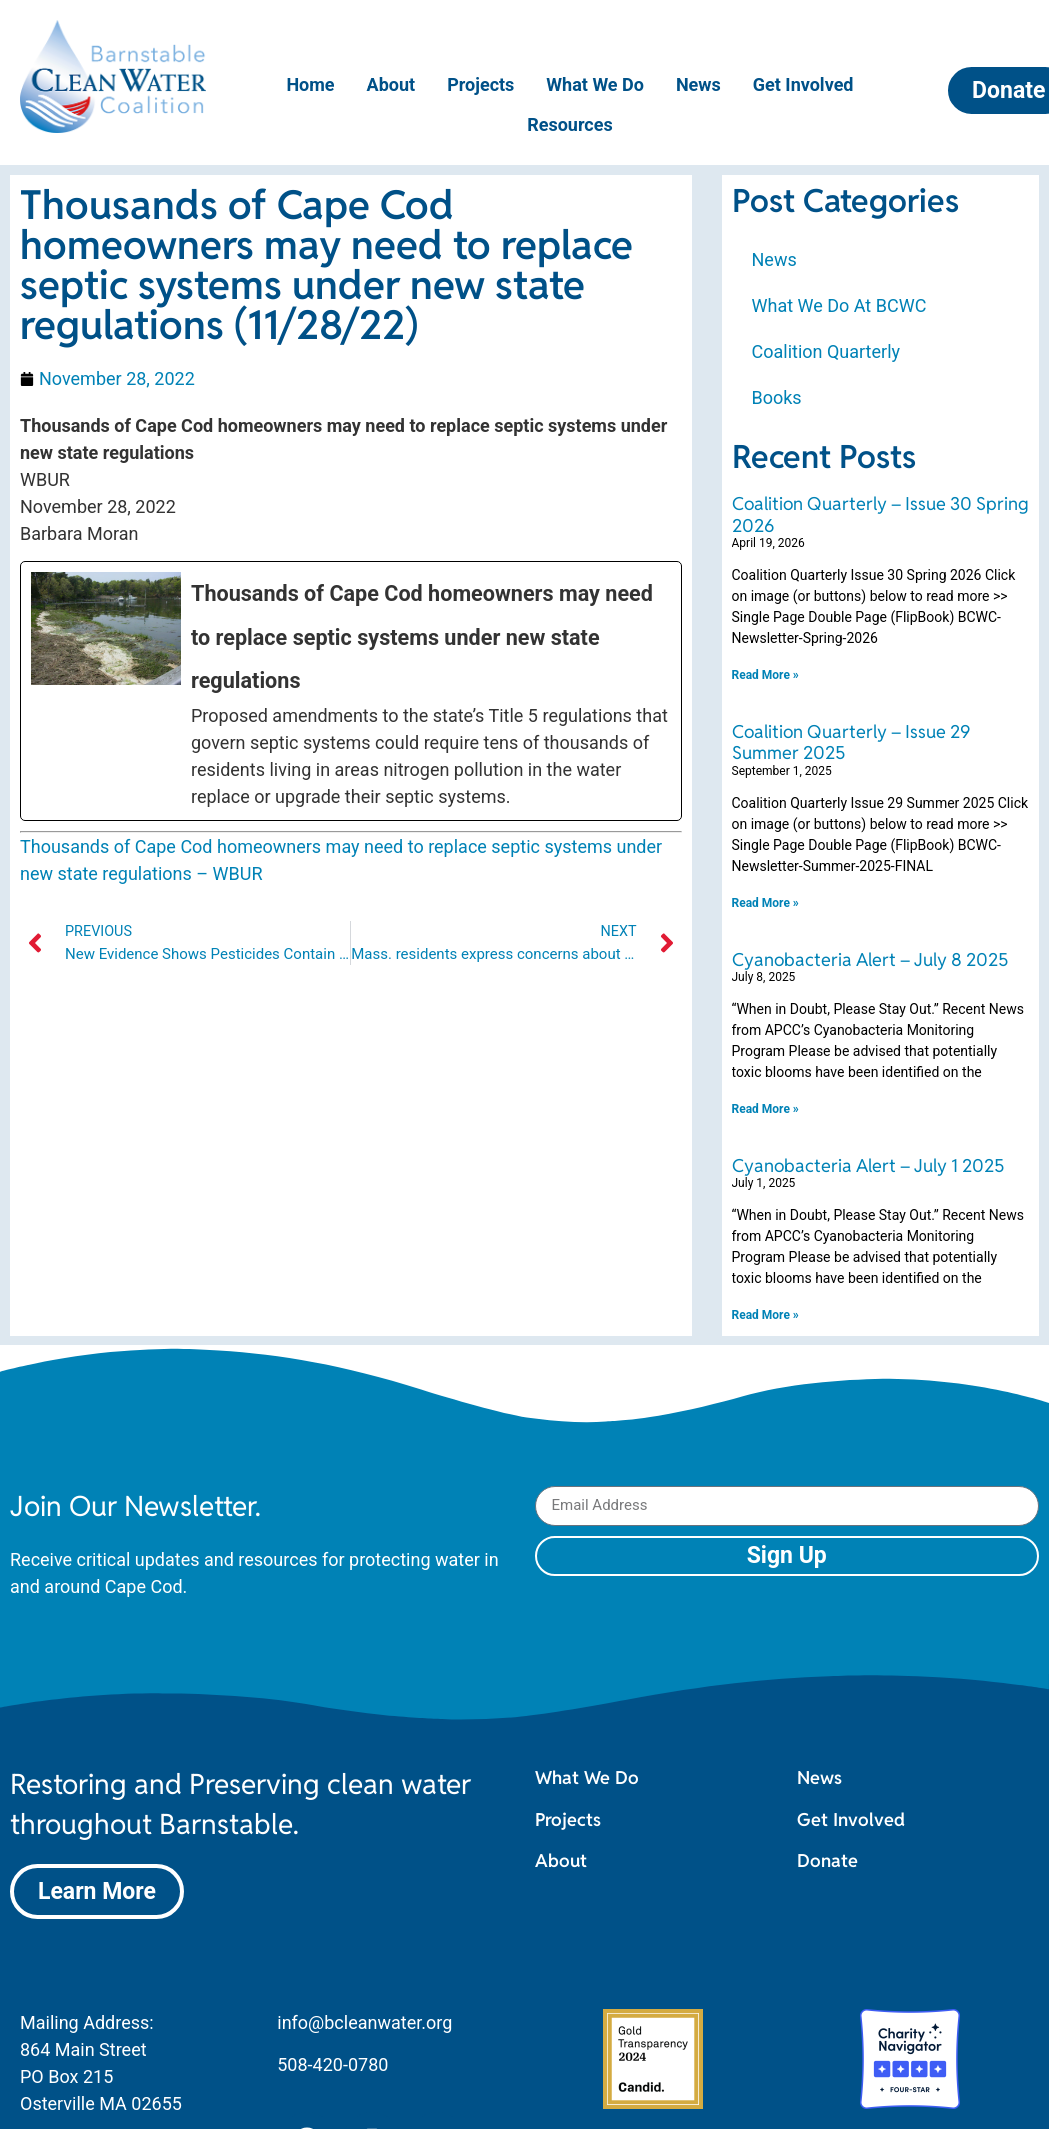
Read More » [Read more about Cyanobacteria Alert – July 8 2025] (765, 1109)
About (391, 84)
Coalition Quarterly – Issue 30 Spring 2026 (880, 514)
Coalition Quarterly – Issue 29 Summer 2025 (851, 742)
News (698, 84)
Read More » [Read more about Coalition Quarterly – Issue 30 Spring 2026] (765, 675)
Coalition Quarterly (826, 351)
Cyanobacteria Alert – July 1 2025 (868, 1165)
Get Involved (803, 84)
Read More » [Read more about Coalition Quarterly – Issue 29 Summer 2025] (765, 903)
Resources (570, 124)
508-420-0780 (332, 2064)
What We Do (595, 84)
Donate (827, 1860)
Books (777, 397)
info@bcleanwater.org (364, 2022)
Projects (480, 84)
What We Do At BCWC (839, 305)
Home (310, 84)
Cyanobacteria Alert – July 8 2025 (870, 959)
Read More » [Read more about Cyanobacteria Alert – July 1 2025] (765, 1315)
